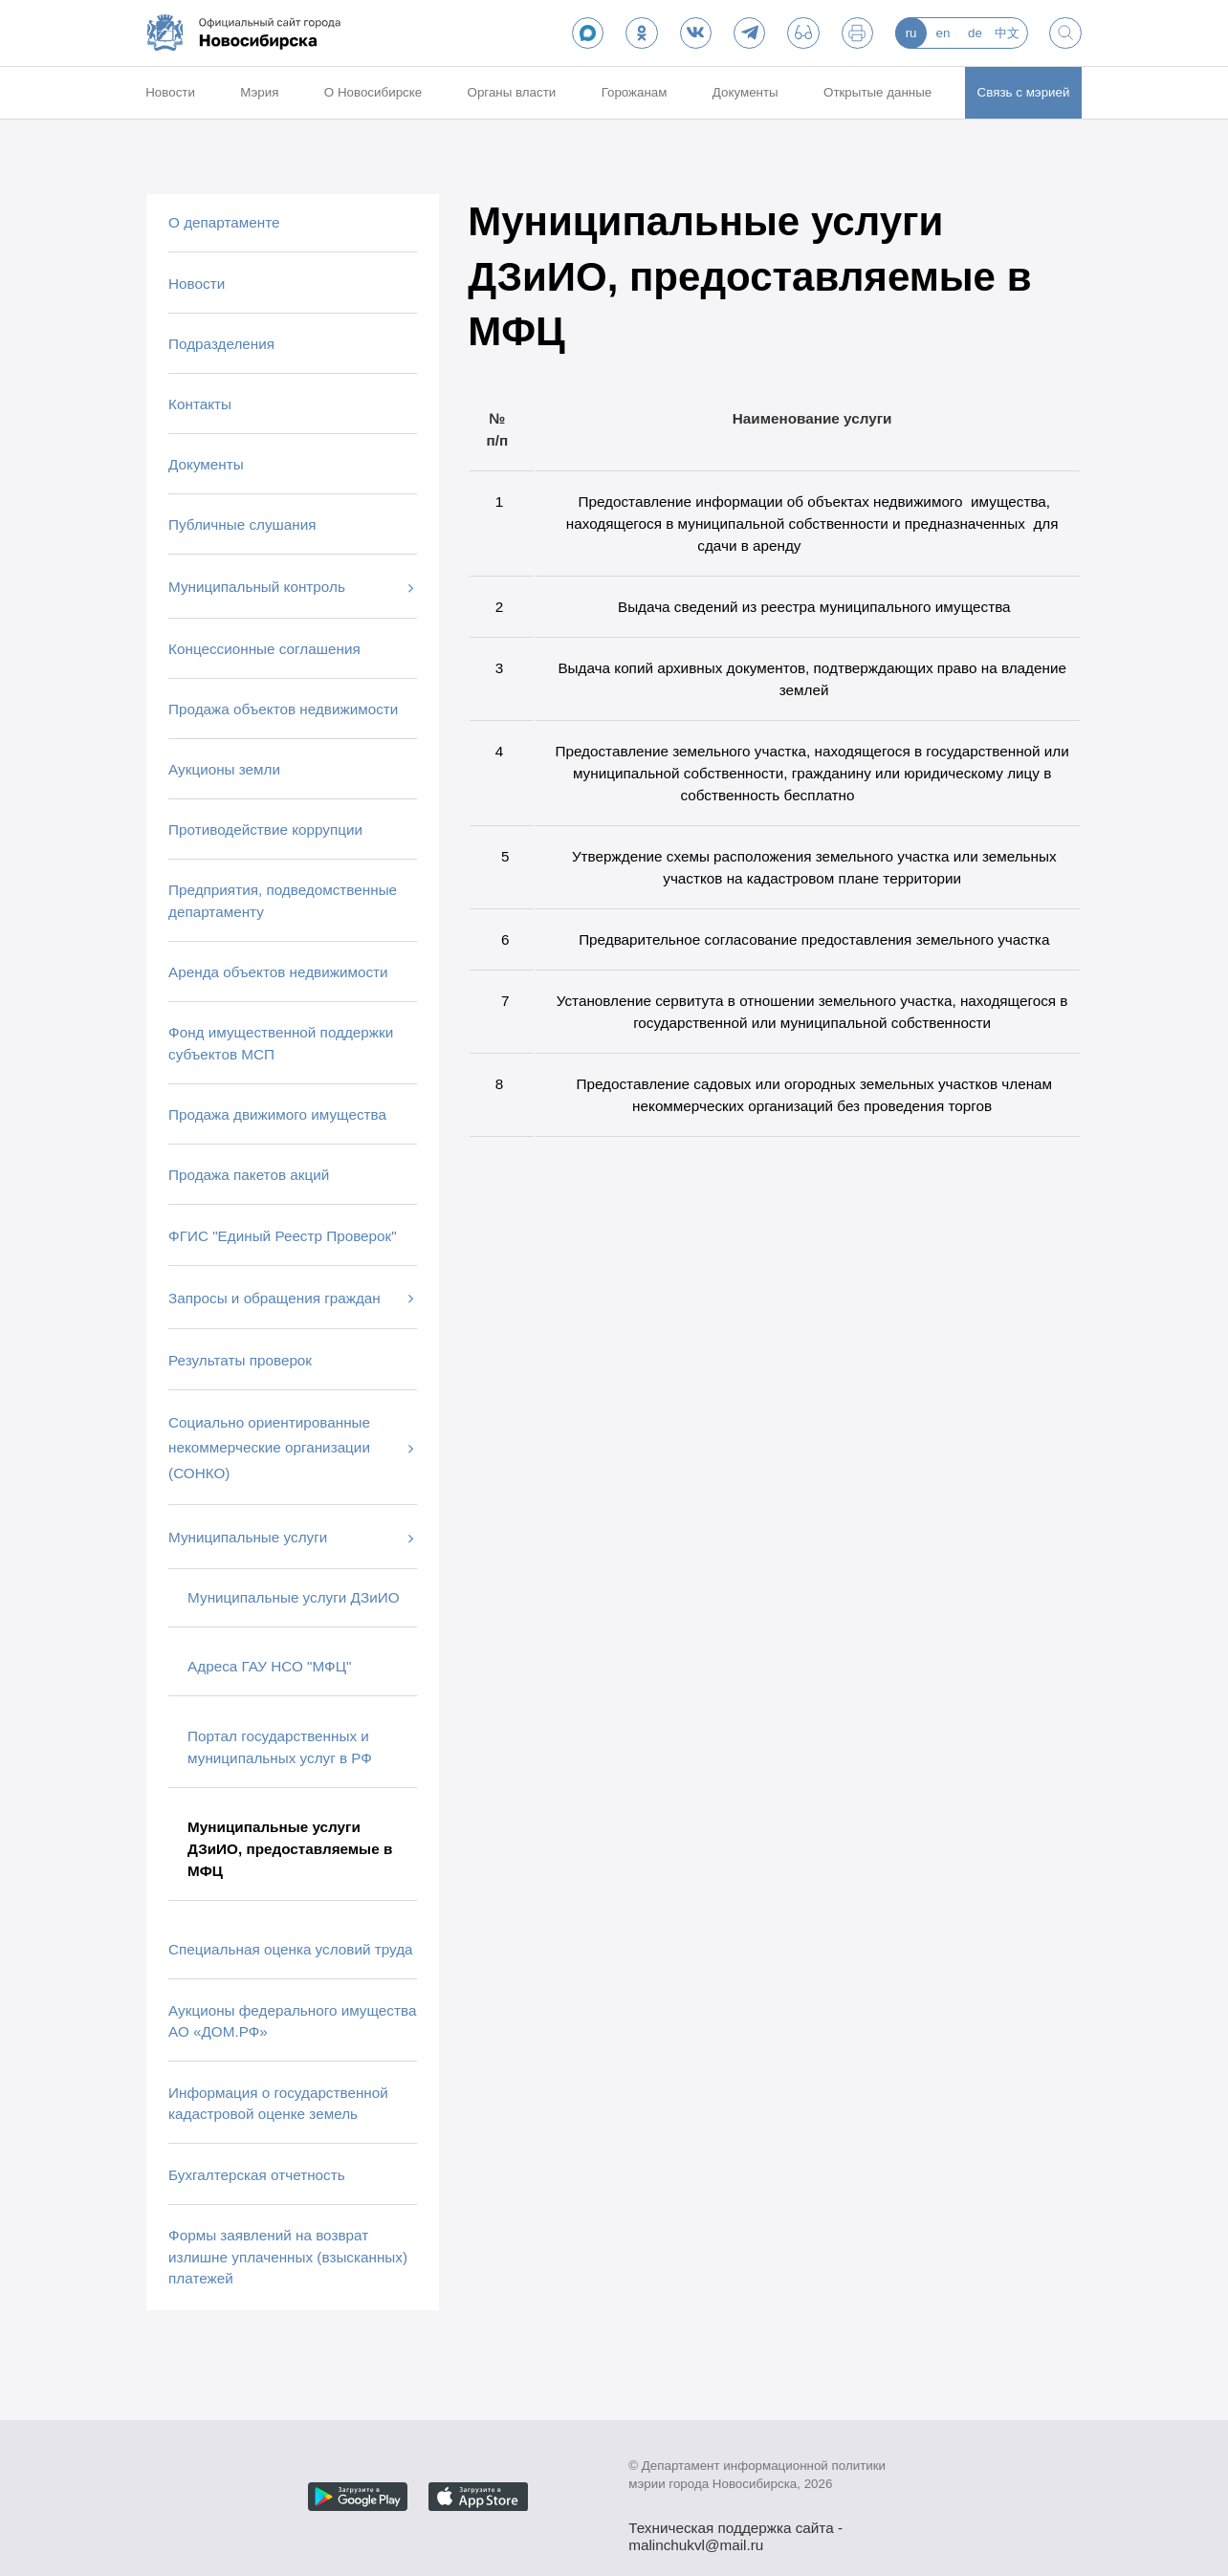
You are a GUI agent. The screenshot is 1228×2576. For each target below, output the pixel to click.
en (943, 33)
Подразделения (221, 344)
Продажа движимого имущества (277, 1114)
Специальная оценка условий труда (290, 1949)
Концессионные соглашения (264, 649)
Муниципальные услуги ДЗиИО (293, 1597)
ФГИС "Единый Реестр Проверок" (282, 1236)
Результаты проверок (240, 1360)
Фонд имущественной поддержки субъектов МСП (280, 1043)
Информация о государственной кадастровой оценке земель (278, 2104)
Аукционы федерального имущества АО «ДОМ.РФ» (292, 2021)
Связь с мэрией (1023, 92)
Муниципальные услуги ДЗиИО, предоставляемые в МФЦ (289, 1849)
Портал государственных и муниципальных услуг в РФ (279, 1747)
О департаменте (223, 222)
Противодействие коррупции (265, 829)
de (975, 33)
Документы (745, 92)
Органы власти (512, 92)
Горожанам (635, 92)
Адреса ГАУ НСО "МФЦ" (269, 1666)
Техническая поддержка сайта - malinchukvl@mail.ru (735, 2530)
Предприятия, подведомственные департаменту (282, 901)
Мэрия (259, 92)
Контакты (199, 404)
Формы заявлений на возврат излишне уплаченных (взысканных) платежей (287, 2257)
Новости (170, 92)
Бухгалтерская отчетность (256, 2175)
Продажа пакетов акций (248, 1175)
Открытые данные (877, 92)
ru (911, 33)
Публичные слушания (242, 524)
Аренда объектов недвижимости (278, 972)
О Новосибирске (373, 92)
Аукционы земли (224, 769)
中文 (1007, 33)
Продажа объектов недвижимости (283, 709)
